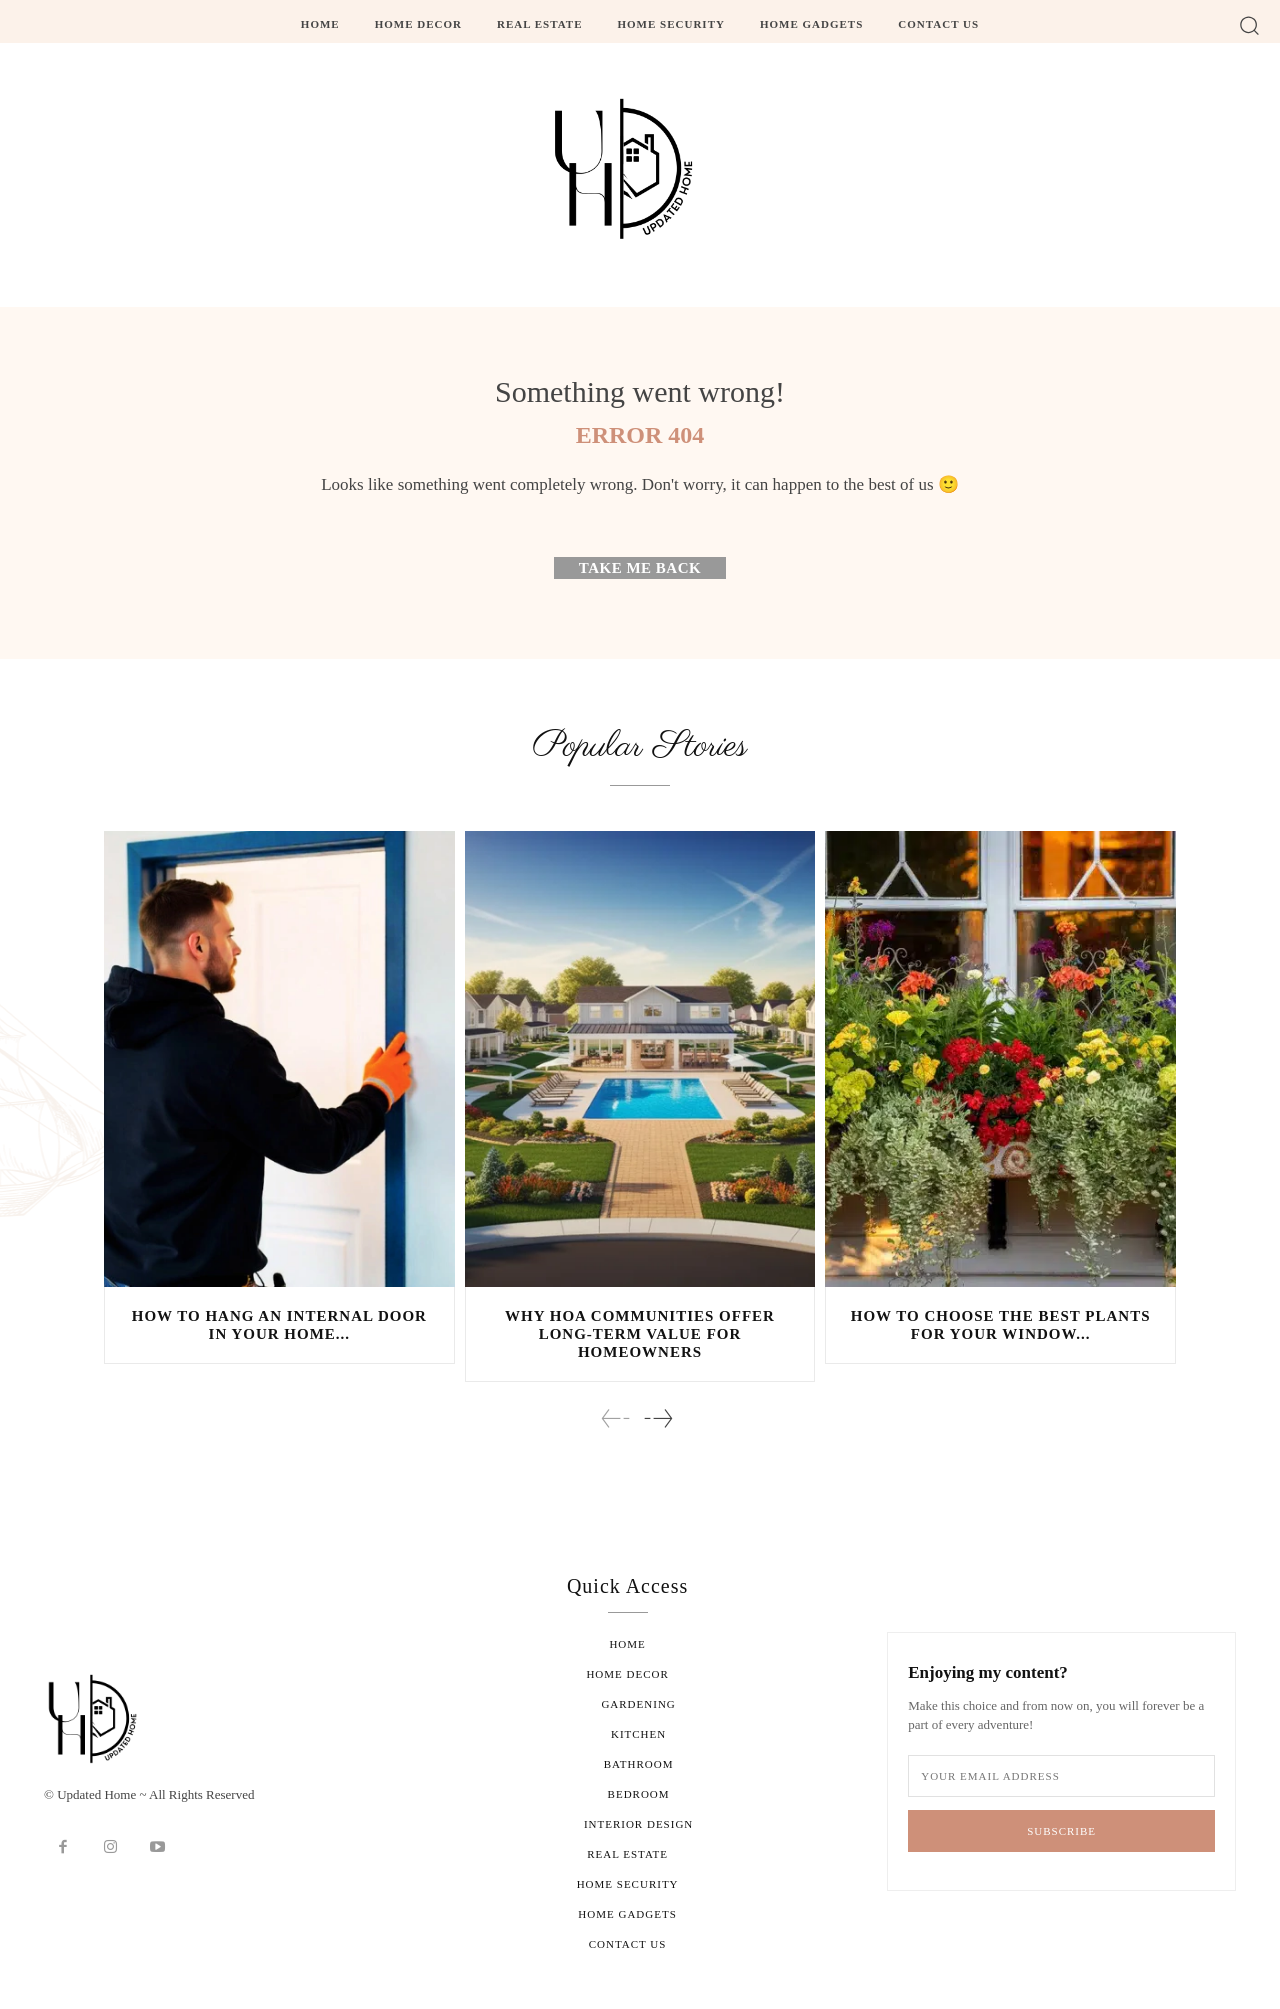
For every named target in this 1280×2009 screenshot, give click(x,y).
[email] (1061, 1777)
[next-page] (657, 1418)
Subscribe (1061, 1831)
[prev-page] (616, 1418)
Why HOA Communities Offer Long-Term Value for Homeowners (640, 1334)
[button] (1249, 24)
